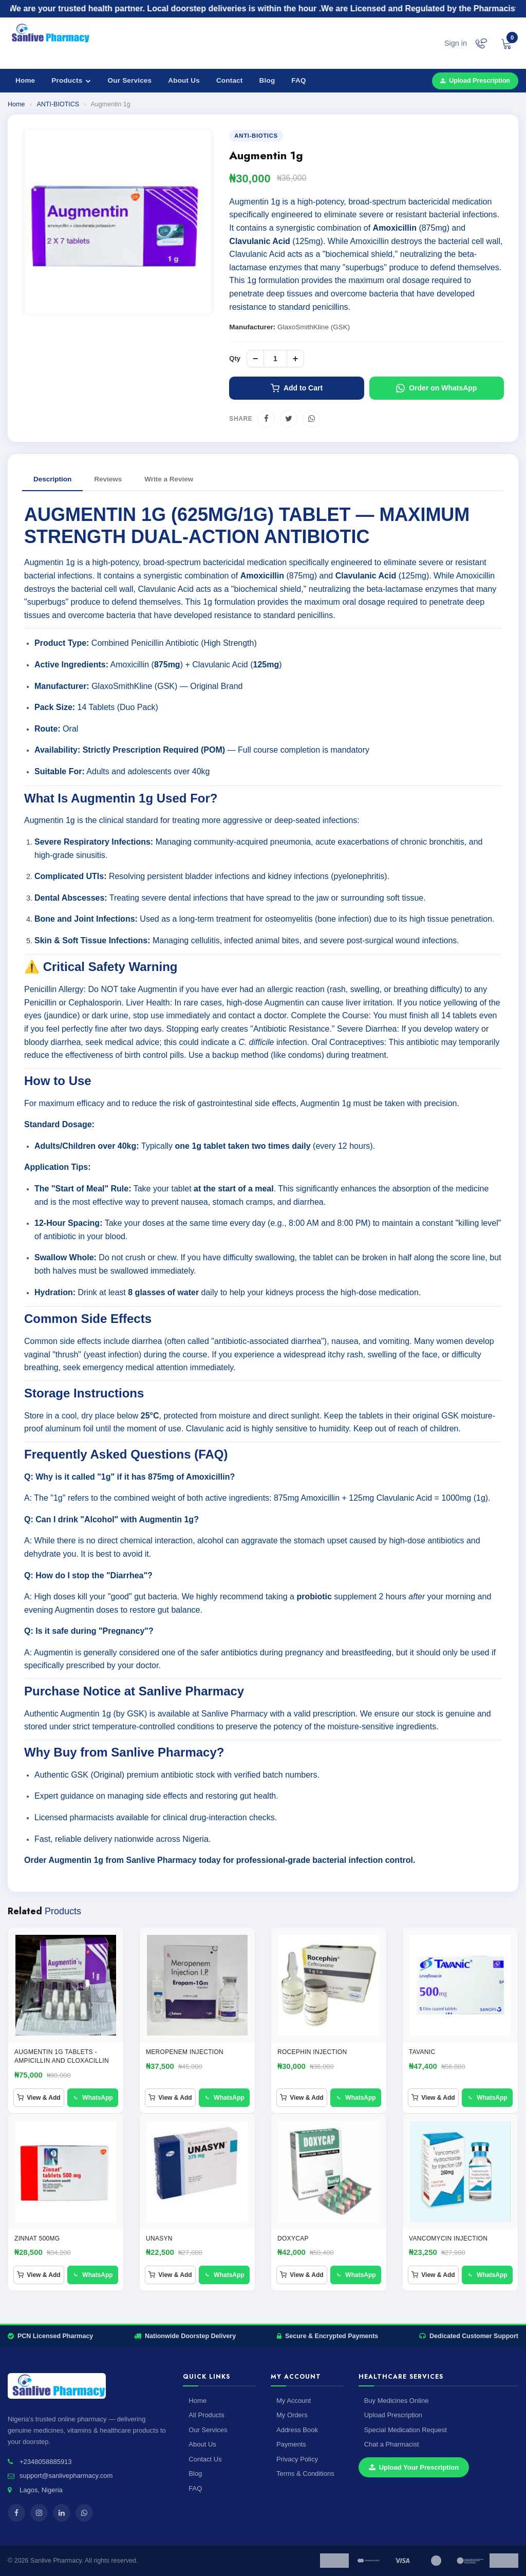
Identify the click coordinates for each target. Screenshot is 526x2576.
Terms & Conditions (305, 2473)
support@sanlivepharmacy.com (66, 2475)
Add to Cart (297, 388)
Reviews (108, 479)
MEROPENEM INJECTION (184, 2052)
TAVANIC (422, 2052)
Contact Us (205, 2459)
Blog (267, 80)
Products (71, 80)
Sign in (455, 43)
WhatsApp (92, 2097)
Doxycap (293, 2238)
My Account (293, 2400)
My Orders (292, 2415)
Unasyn (159, 2238)
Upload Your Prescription (414, 2467)
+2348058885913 (46, 2462)
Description (52, 479)
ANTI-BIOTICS (57, 104)
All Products (206, 2415)
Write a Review (168, 479)
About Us (184, 80)
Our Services (130, 80)
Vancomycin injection (448, 2238)
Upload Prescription (475, 80)
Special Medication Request (405, 2430)
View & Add (38, 2097)
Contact (229, 80)
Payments (291, 2444)
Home (25, 80)
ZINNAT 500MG (37, 2238)
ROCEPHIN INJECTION (312, 2052)
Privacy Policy (297, 2459)
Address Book (297, 2430)
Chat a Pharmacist (391, 2444)
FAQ (298, 80)
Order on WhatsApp (436, 388)
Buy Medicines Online (396, 2400)
